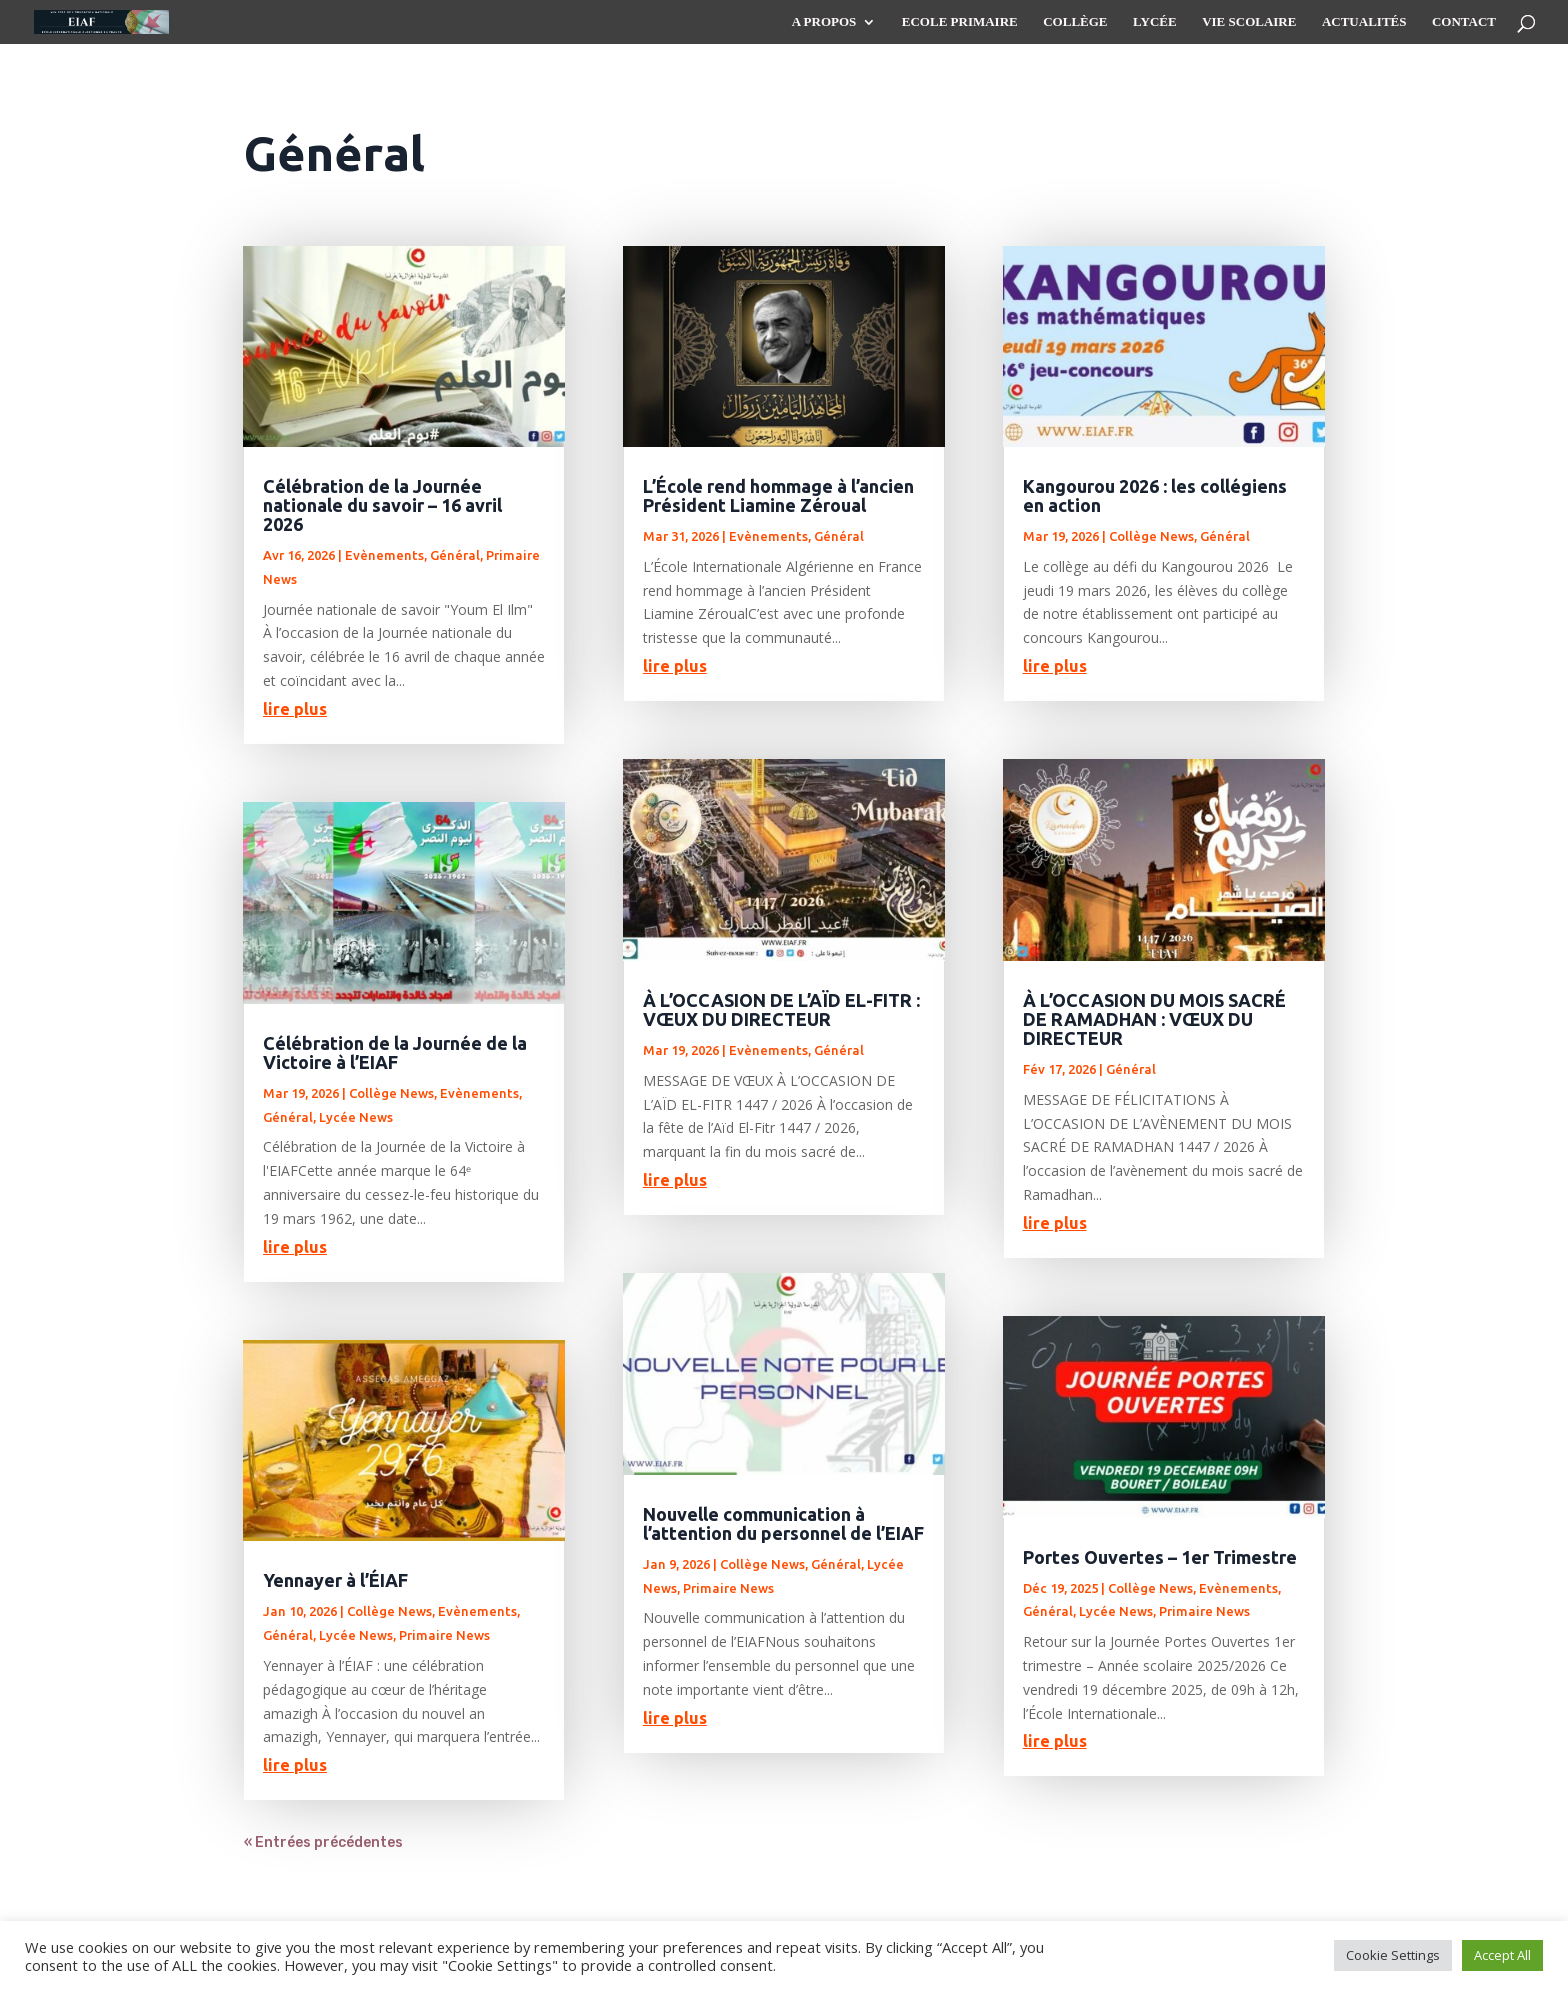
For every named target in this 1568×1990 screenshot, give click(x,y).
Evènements (384, 555)
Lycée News (356, 1117)
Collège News (391, 1093)
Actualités (1364, 22)
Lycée (1155, 22)
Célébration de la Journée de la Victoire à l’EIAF (395, 1052)
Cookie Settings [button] (1393, 1955)
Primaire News (444, 1635)
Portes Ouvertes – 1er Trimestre (1160, 1557)
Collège (1075, 22)
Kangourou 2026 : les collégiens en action (1155, 495)
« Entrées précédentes (323, 1842)
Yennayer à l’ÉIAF (335, 1580)
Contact (1464, 22)
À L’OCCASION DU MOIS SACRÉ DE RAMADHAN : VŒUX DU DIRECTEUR (1154, 1019)
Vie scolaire (1249, 22)
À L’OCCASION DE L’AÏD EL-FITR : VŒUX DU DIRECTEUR (781, 1009)
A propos (824, 22)
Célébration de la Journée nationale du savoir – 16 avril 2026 (382, 505)
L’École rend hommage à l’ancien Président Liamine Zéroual (778, 495)
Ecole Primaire (960, 22)
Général (455, 555)
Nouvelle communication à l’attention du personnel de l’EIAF (783, 1523)
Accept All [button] (1502, 1955)
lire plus (295, 709)
